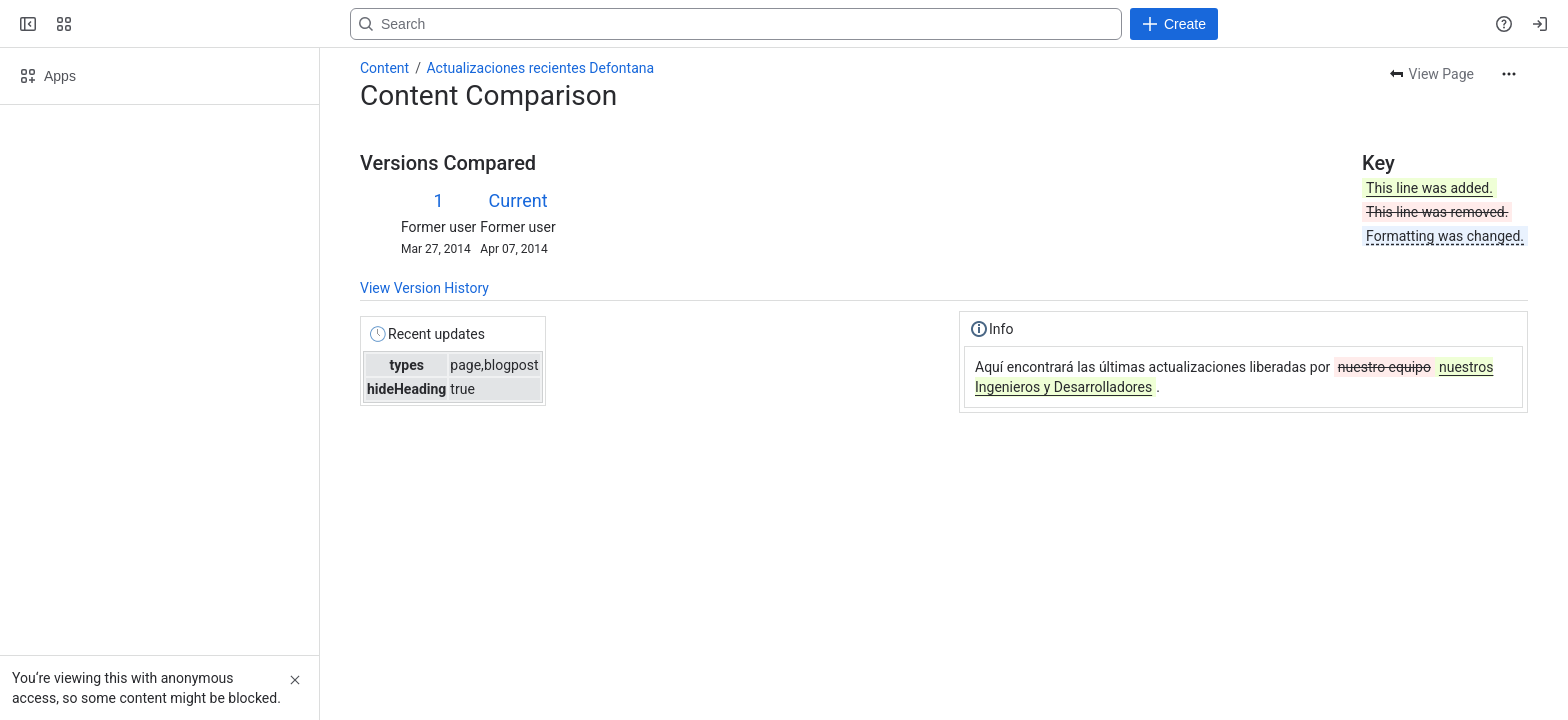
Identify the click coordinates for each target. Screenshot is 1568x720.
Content (384, 68)
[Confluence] (147, 24)
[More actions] (1509, 74)
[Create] (1174, 24)
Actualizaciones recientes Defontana (540, 68)
